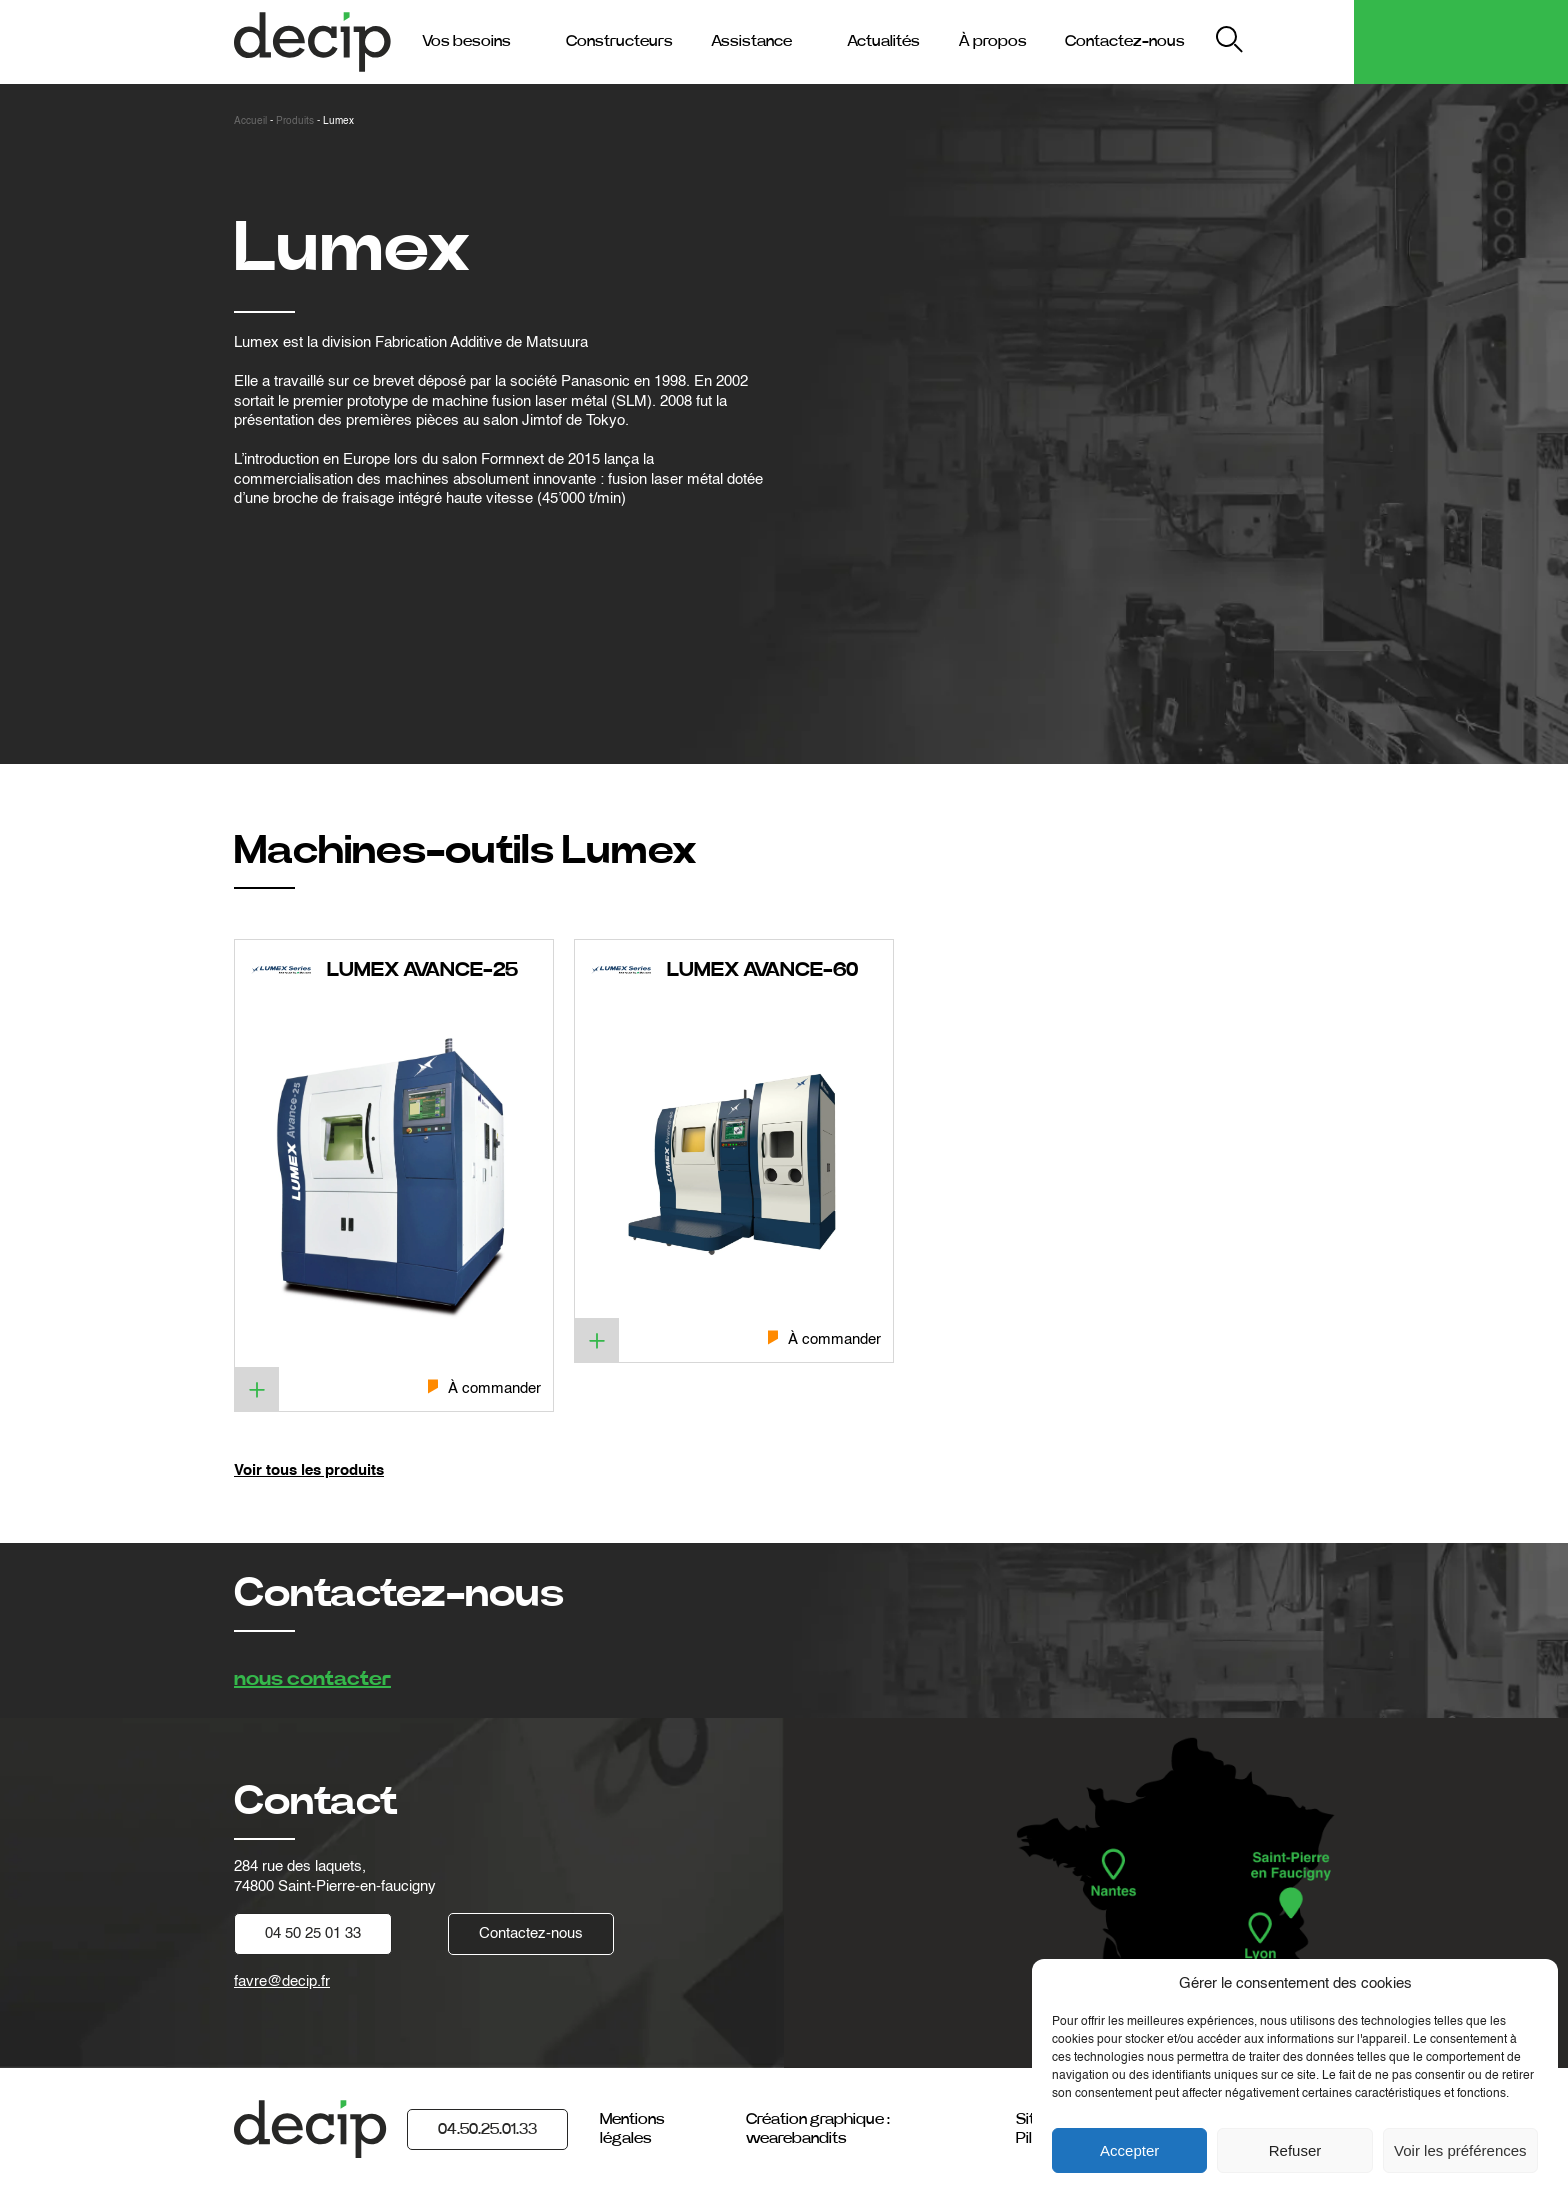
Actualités (883, 41)
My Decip (1302, 41)
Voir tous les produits (309, 1470)
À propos (992, 41)
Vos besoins (466, 41)
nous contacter (312, 1679)
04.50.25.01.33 (487, 2129)
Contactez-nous (1125, 41)
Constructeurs (619, 41)
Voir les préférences (1460, 2150)
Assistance (751, 41)
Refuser (1295, 2150)
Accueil (250, 121)
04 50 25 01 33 (313, 1933)
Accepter (1129, 2150)
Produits (295, 121)
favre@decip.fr (282, 1981)
